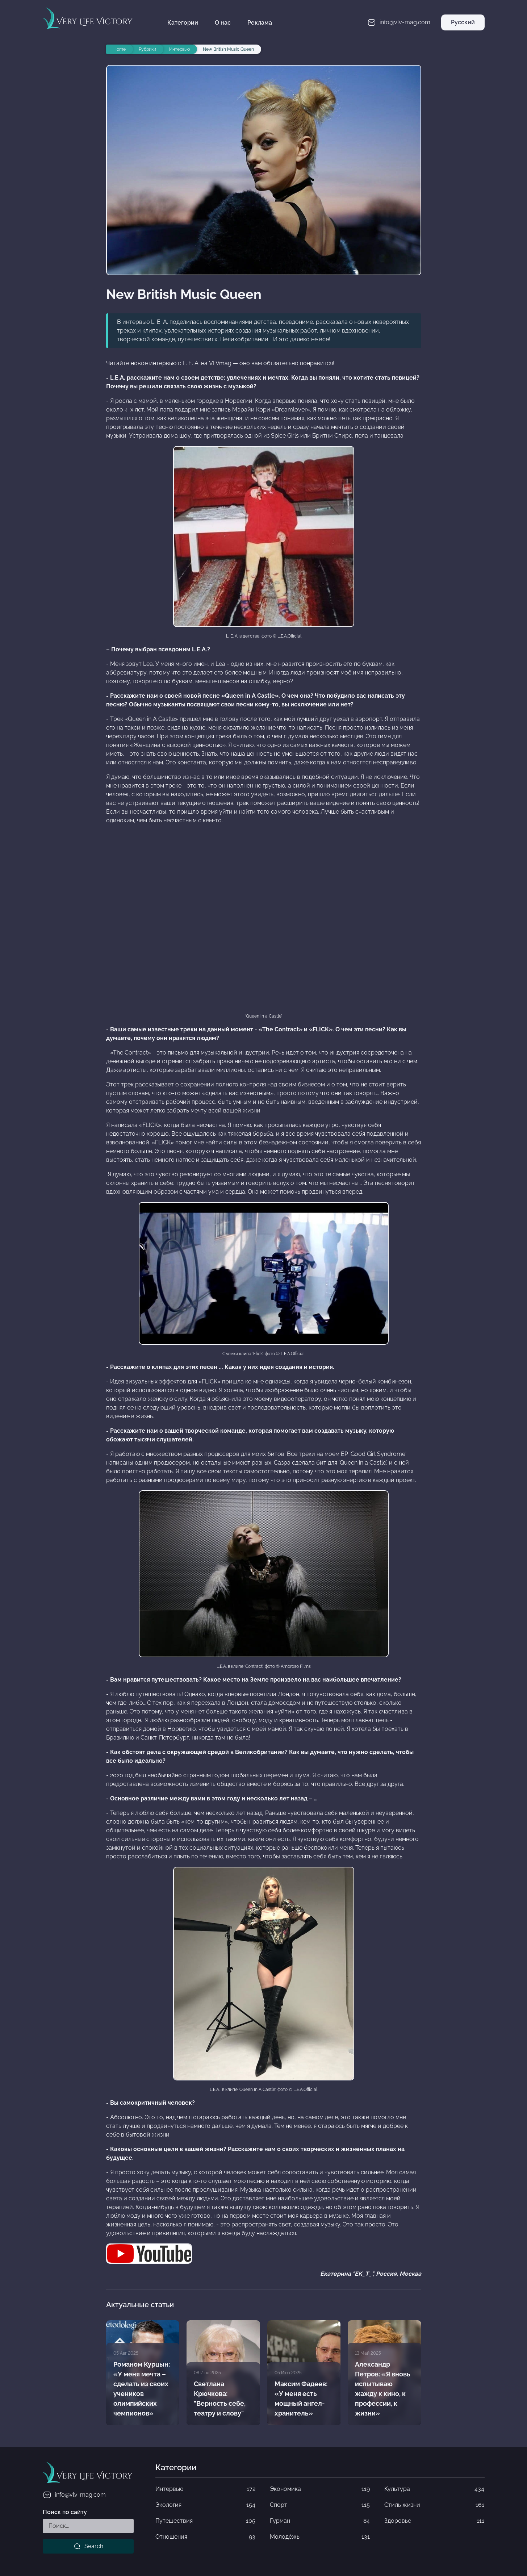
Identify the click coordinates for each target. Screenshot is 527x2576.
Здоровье (434, 2521)
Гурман (320, 2521)
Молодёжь (320, 2537)
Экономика (320, 2489)
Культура (434, 2489)
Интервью (205, 2489)
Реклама (259, 22)
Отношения (205, 2537)
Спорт (320, 2505)
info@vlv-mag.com (74, 2495)
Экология (205, 2505)
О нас (223, 22)
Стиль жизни (434, 2505)
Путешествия (205, 2521)
